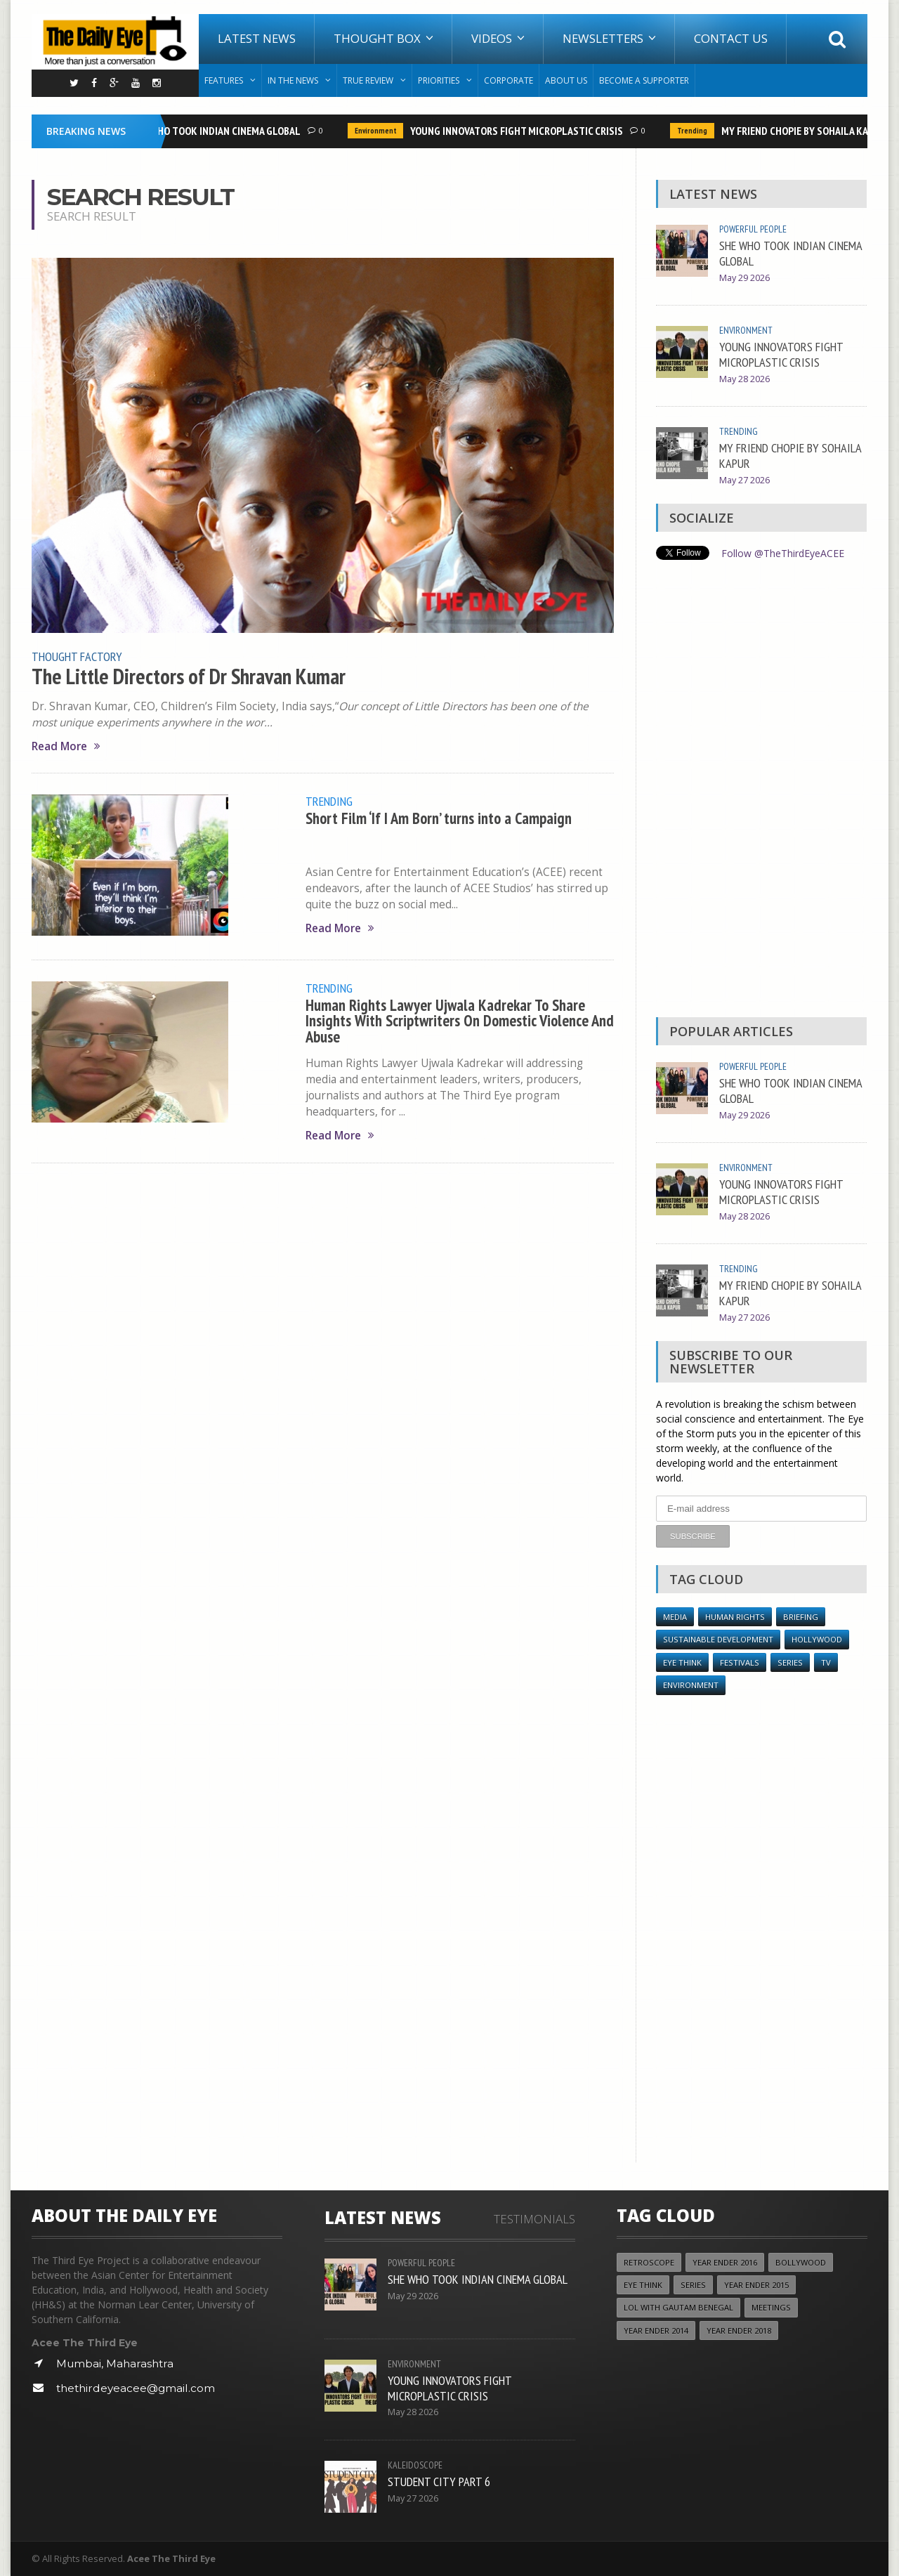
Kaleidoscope (415, 2465)
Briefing (800, 1616)
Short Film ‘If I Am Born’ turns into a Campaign (439, 818)
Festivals (739, 1662)
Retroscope (649, 2262)
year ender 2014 (656, 2330)
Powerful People (753, 229)
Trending (696, 131)
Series (790, 1662)
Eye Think (682, 1662)
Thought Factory (77, 656)
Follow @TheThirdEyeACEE (782, 553)
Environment (379, 131)
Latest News (257, 38)
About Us (566, 80)
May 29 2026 (744, 278)
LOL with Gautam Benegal (678, 2307)
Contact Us (731, 38)
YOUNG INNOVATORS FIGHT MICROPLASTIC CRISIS (520, 131)
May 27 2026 (744, 480)
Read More (66, 746)
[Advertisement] (761, 792)
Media (675, 1616)
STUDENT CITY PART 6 (439, 2481)
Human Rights (735, 1616)
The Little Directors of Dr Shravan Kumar (189, 676)
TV (826, 1662)
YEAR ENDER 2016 (725, 2262)
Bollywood (800, 2262)
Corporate (508, 80)
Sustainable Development (718, 1639)
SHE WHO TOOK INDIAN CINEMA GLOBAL (219, 131)
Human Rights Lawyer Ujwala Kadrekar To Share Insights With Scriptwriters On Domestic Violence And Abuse (460, 1021)
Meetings (771, 2307)
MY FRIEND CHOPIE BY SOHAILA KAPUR (807, 131)
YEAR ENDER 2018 (739, 2330)
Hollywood (817, 1639)
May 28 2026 (744, 379)
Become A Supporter (644, 80)
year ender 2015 (756, 2285)
